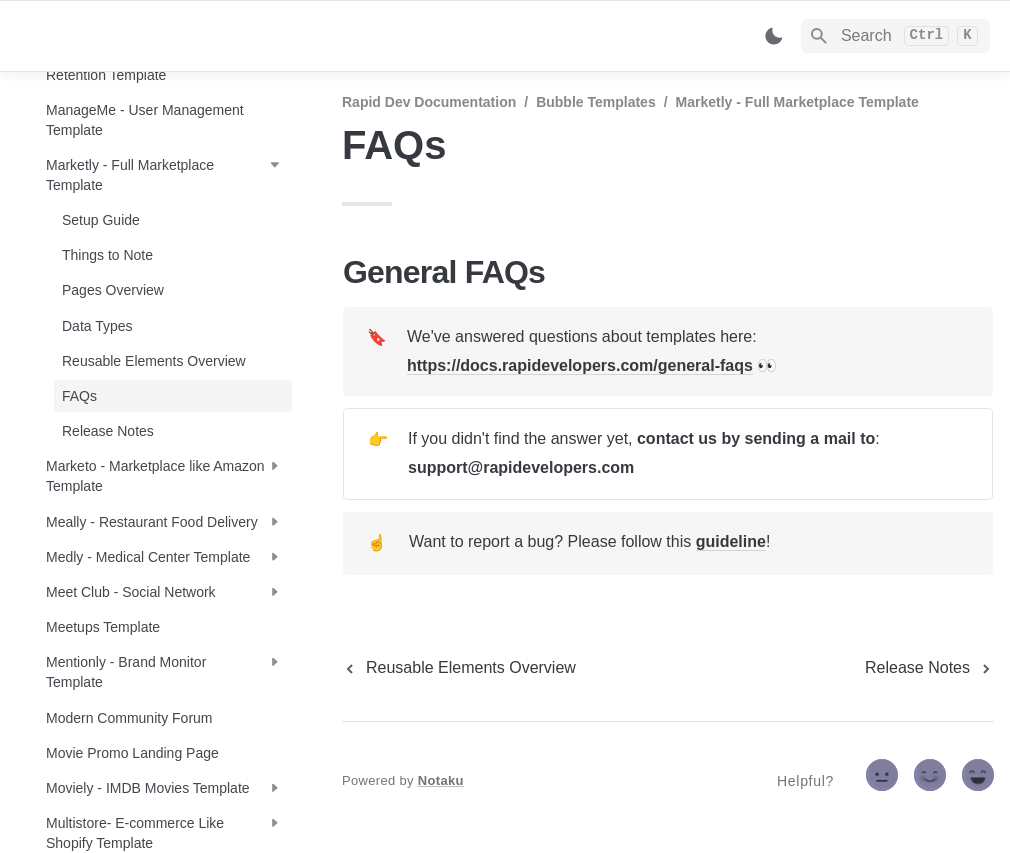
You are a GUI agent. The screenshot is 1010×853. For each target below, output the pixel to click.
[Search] (895, 36)
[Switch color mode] (774, 36)
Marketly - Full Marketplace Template (797, 102)
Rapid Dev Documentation (429, 102)
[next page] (929, 668)
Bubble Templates (596, 102)
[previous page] (459, 668)
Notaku (441, 780)
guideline (731, 541)
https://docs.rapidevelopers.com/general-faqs (580, 365)
